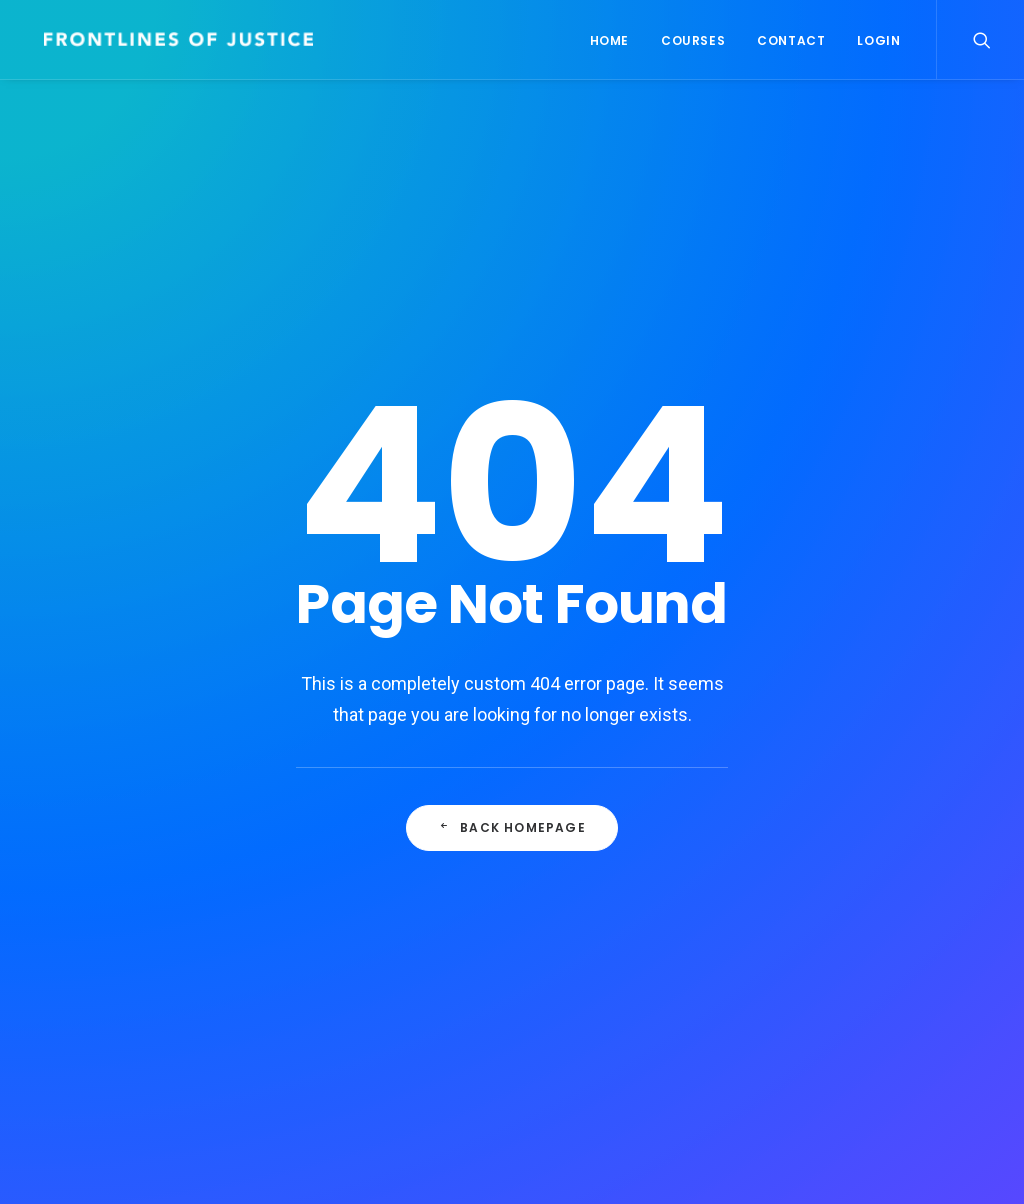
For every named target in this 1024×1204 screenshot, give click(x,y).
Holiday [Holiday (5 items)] (838, 862)
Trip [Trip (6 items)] (827, 964)
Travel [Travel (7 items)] (950, 930)
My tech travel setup (625, 856)
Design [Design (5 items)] (835, 828)
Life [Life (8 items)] (898, 862)
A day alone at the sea (632, 915)
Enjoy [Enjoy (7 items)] (900, 828)
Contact (791, 40)
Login (878, 40)
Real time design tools (634, 826)
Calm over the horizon (373, 974)
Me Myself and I (607, 974)
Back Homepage (512, 638)
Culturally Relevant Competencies (360, 841)
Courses (693, 40)
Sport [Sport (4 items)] (900, 896)
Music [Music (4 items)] (953, 862)
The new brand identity (635, 945)
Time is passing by (619, 885)
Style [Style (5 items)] (831, 930)
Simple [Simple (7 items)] (835, 896)
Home (609, 40)
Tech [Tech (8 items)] (889, 930)
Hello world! (335, 915)
